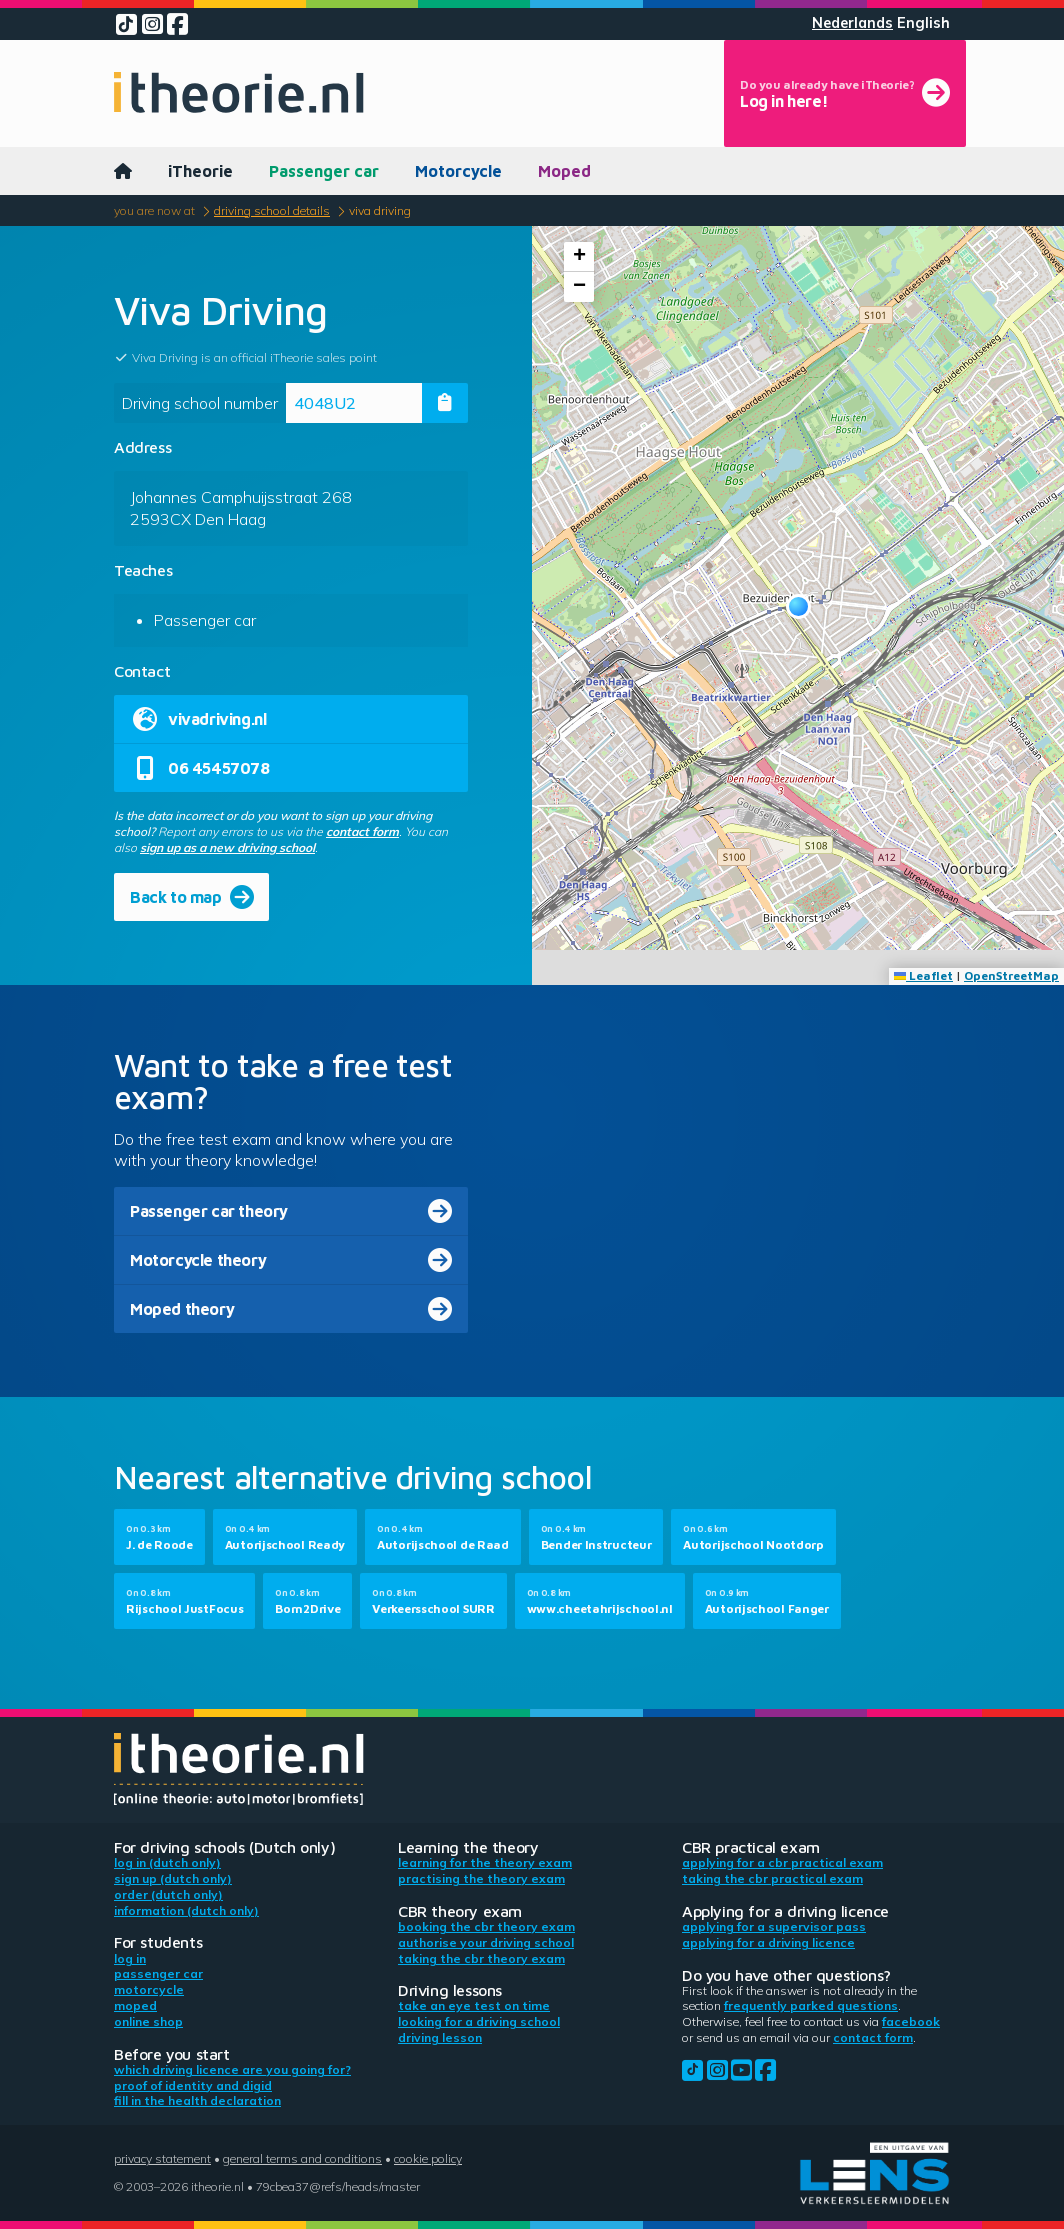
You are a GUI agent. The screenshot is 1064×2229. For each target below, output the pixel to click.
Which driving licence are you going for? (232, 2069)
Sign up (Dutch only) (173, 1878)
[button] (798, 606)
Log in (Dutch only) (167, 1862)
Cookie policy (428, 2158)
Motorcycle (458, 171)
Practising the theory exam (481, 1878)
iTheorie (200, 171)
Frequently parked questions (811, 2005)
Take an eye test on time (474, 2005)
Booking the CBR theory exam (486, 1926)
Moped (564, 171)
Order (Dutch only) (168, 1894)
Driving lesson (440, 2037)
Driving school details (272, 210)
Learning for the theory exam (485, 1862)
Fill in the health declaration (197, 2100)
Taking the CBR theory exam (481, 1958)
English (923, 23)
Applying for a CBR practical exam (782, 1862)
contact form (362, 831)
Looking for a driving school (479, 2021)
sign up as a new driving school (227, 847)
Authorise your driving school (486, 1942)
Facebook (911, 2021)
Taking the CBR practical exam (772, 1878)
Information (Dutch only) (186, 1910)
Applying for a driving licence (768, 1942)
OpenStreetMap (1011, 975)
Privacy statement (162, 2158)
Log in (130, 1958)
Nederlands (852, 23)
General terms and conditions (302, 2158)
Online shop (148, 2021)
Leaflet (923, 975)
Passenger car (324, 171)
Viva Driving (380, 210)
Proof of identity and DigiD (193, 2085)
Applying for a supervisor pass (774, 1926)
